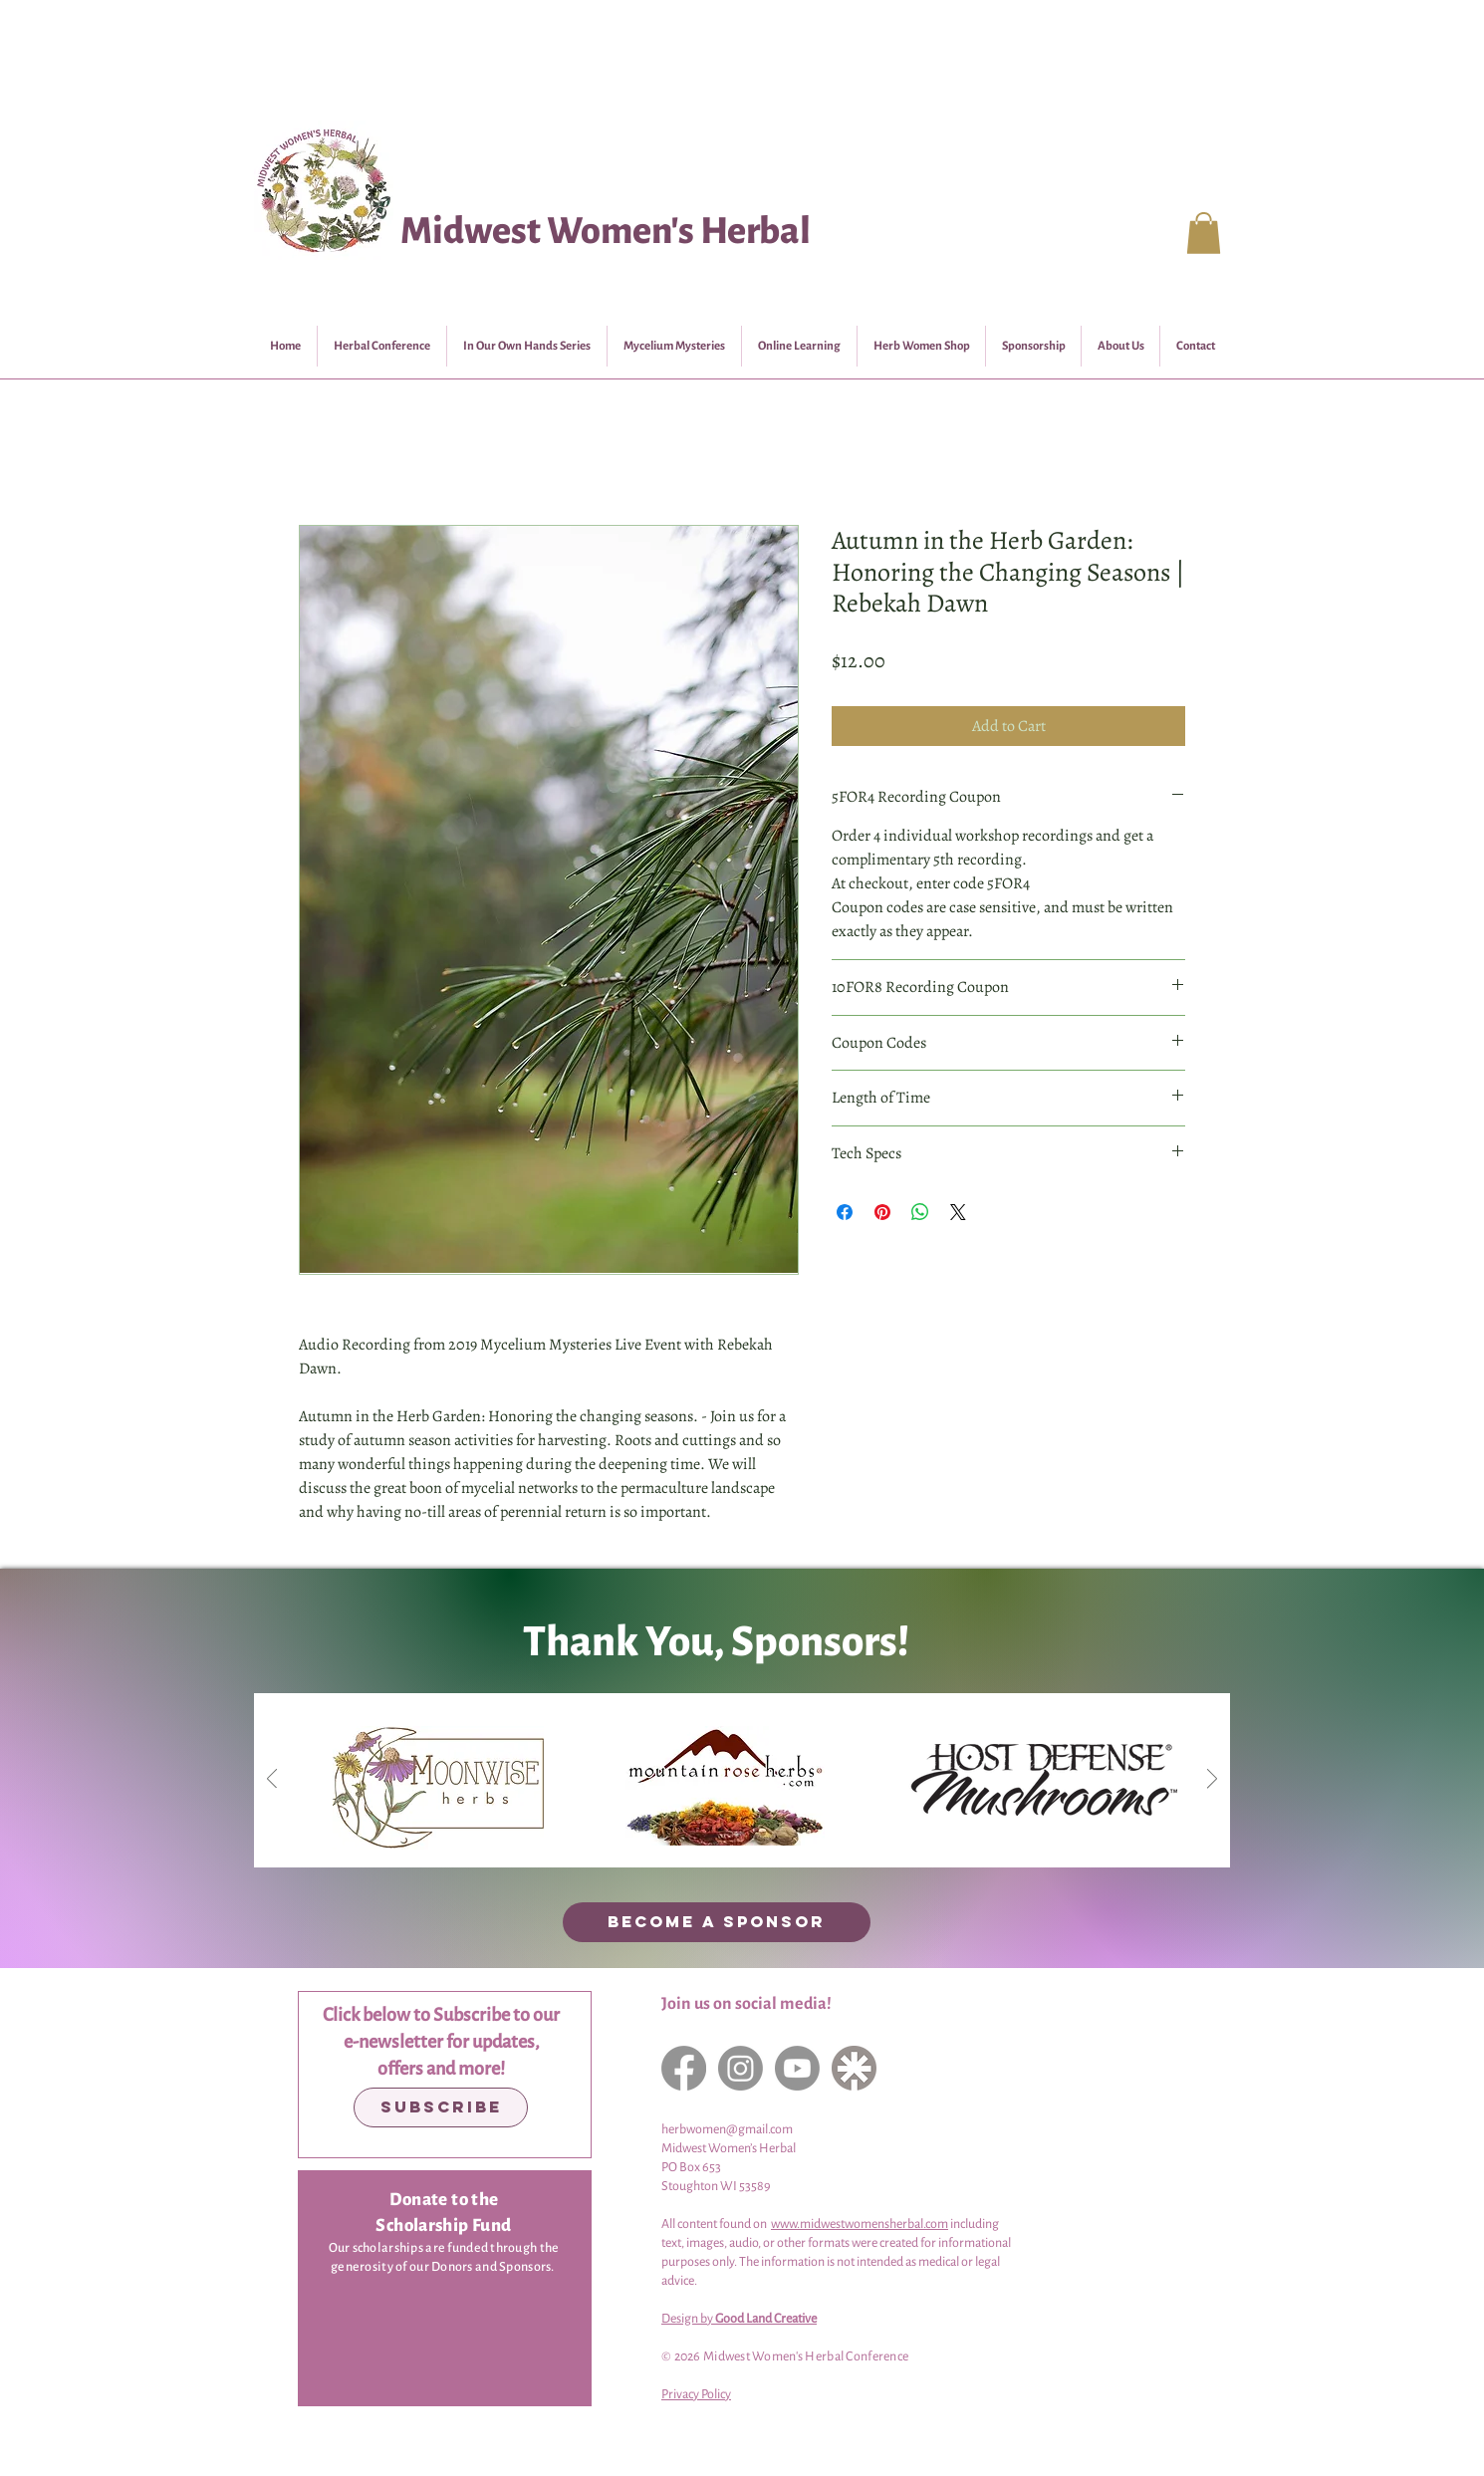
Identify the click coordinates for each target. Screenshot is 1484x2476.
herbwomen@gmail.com (727, 2129)
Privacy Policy (696, 2394)
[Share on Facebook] (845, 1212)
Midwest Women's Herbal (605, 231)
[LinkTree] (854, 2068)
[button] (1203, 233)
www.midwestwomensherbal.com (859, 2224)
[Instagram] (740, 2068)
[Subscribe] (441, 2107)
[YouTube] (797, 2068)
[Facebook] (683, 2068)
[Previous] (272, 1780)
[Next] (1212, 1780)
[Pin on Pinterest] (882, 1212)
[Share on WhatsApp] (920, 1212)
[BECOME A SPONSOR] (716, 1922)
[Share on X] (958, 1212)
